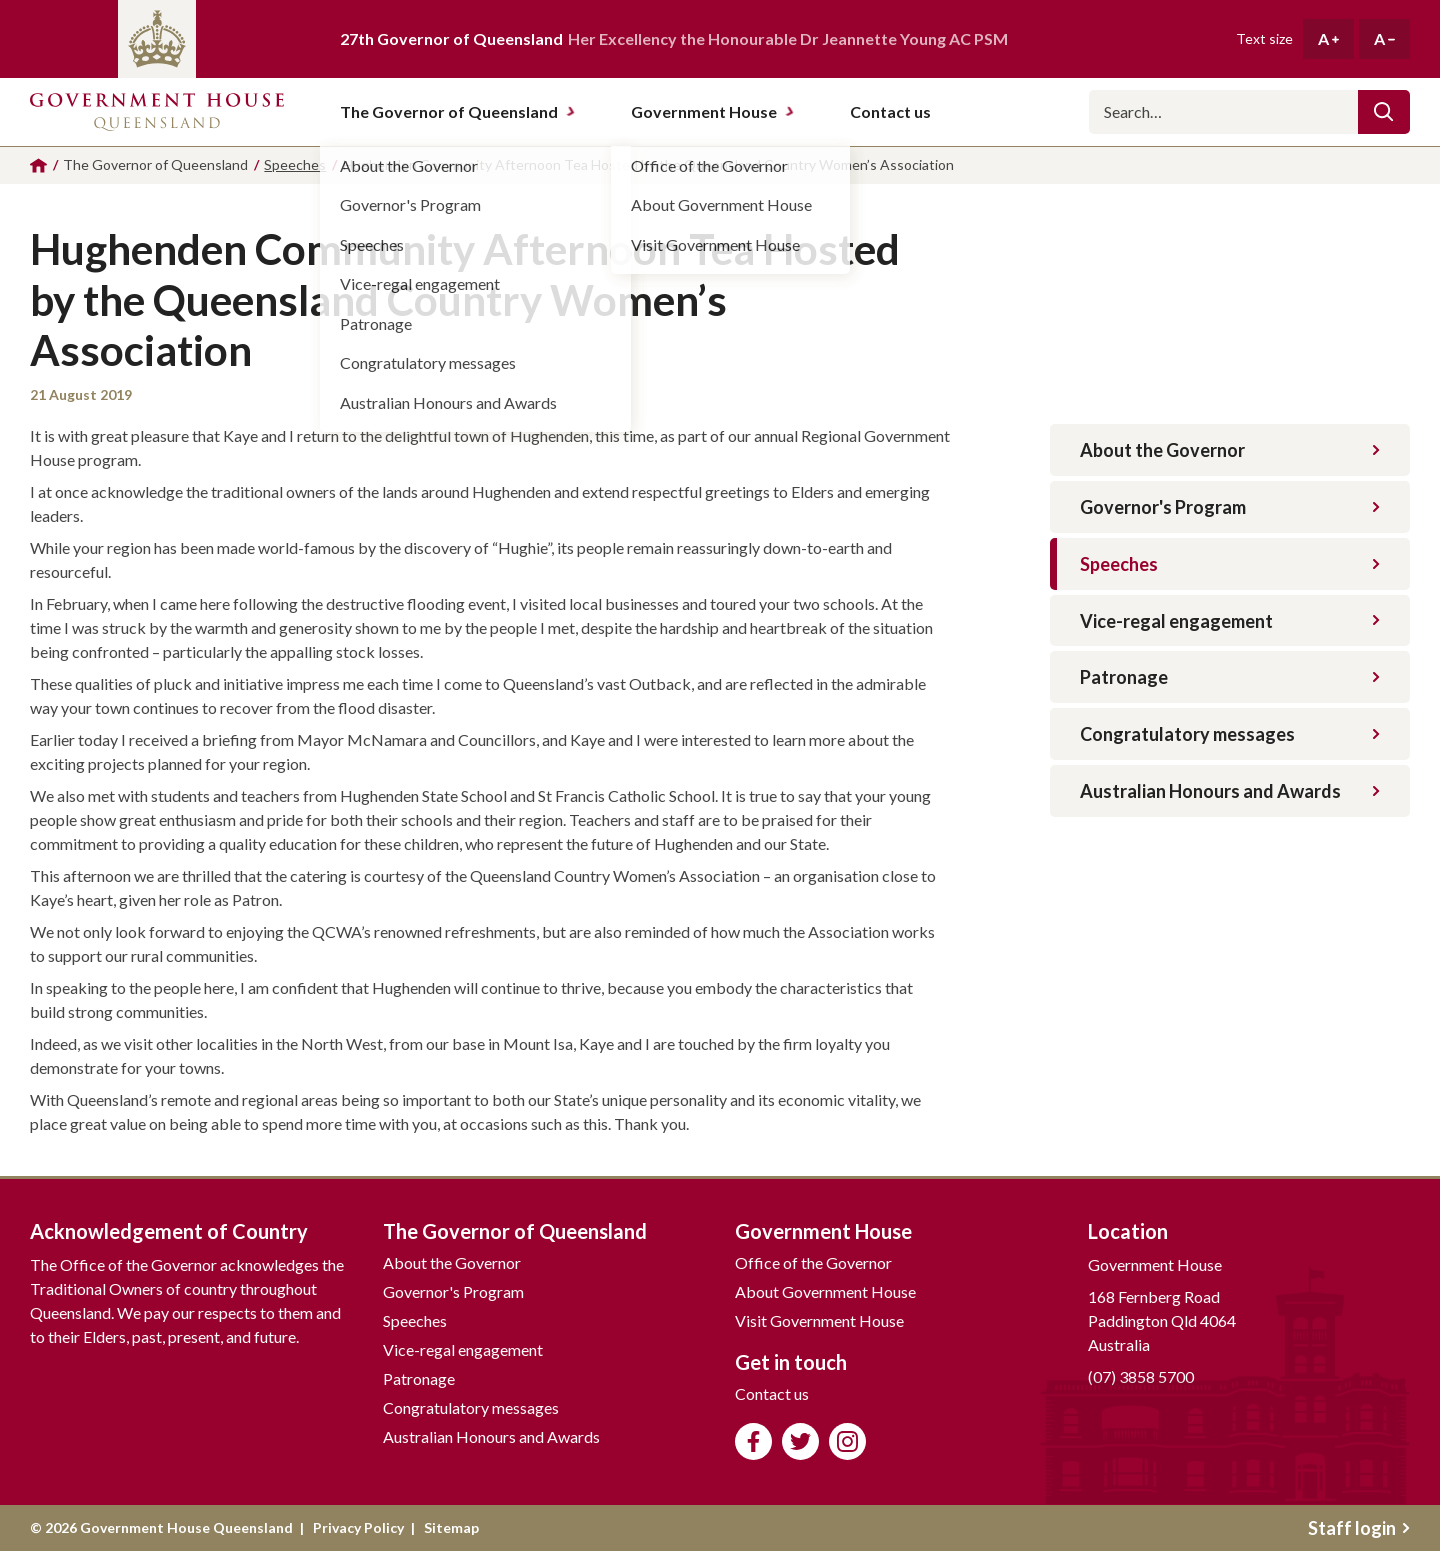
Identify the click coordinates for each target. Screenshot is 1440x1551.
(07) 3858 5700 (1141, 1376)
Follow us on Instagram (847, 1441)
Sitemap (451, 1527)
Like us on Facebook (753, 1441)
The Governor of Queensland (458, 111)
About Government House (825, 1291)
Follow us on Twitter (800, 1441)
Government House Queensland (157, 112)
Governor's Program (1230, 507)
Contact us (772, 1393)
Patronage (1230, 677)
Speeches (1230, 564)
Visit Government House (819, 1320)
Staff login (1359, 1528)
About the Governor (1230, 450)
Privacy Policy (358, 1527)
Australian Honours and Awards (1230, 791)
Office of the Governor (813, 1262)
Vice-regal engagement (1230, 621)
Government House (713, 111)
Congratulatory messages (1230, 734)
